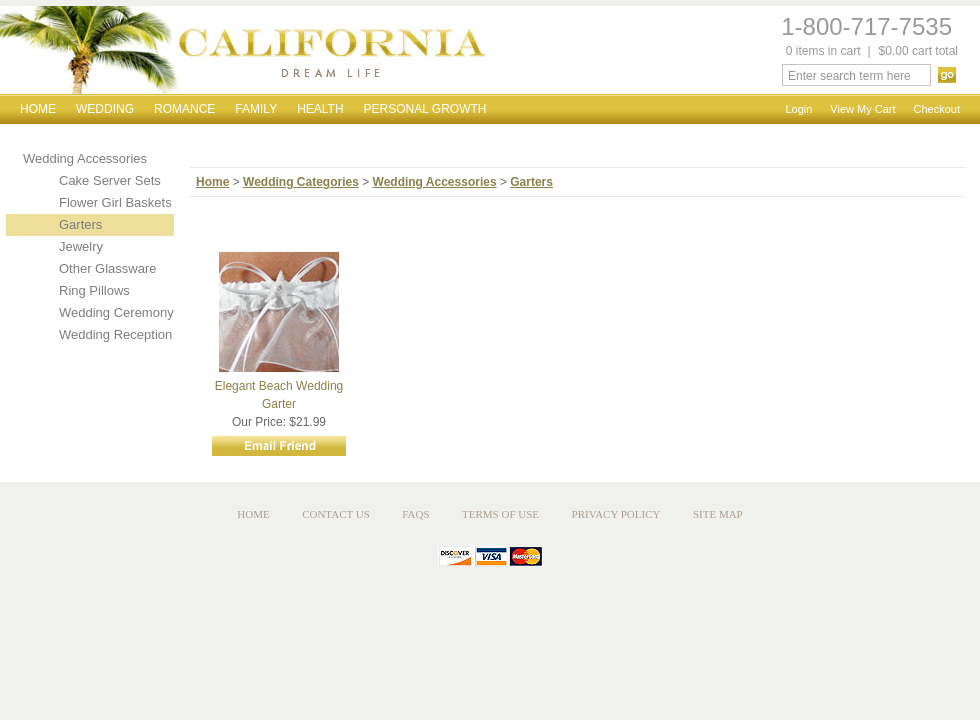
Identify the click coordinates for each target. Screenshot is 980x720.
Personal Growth (425, 109)
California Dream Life (243, 50)
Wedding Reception (115, 334)
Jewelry (81, 246)
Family (256, 109)
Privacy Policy (616, 514)
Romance (184, 109)
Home (38, 109)
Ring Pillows (94, 290)
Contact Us (336, 514)
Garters (80, 224)
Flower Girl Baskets (115, 202)
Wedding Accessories (85, 158)
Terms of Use (500, 514)
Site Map (718, 514)
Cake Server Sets (110, 180)
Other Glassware (108, 268)
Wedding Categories (301, 182)
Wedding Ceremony (116, 312)
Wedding (105, 109)
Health (320, 109)
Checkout (937, 109)
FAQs (415, 514)
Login (798, 109)
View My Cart (862, 109)
